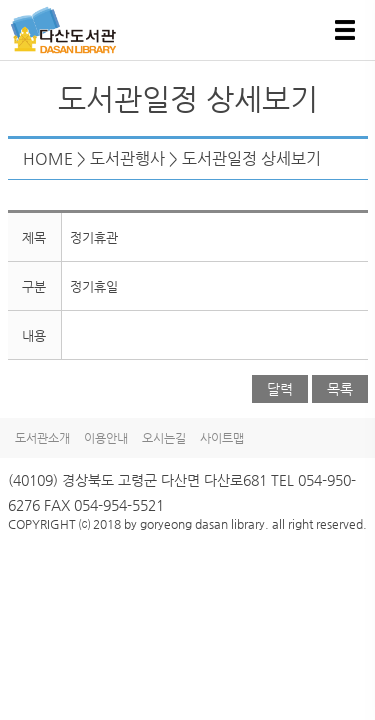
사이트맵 (222, 438)
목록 (340, 389)
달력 (280, 389)
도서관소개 (42, 438)
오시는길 (164, 438)
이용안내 (106, 438)
